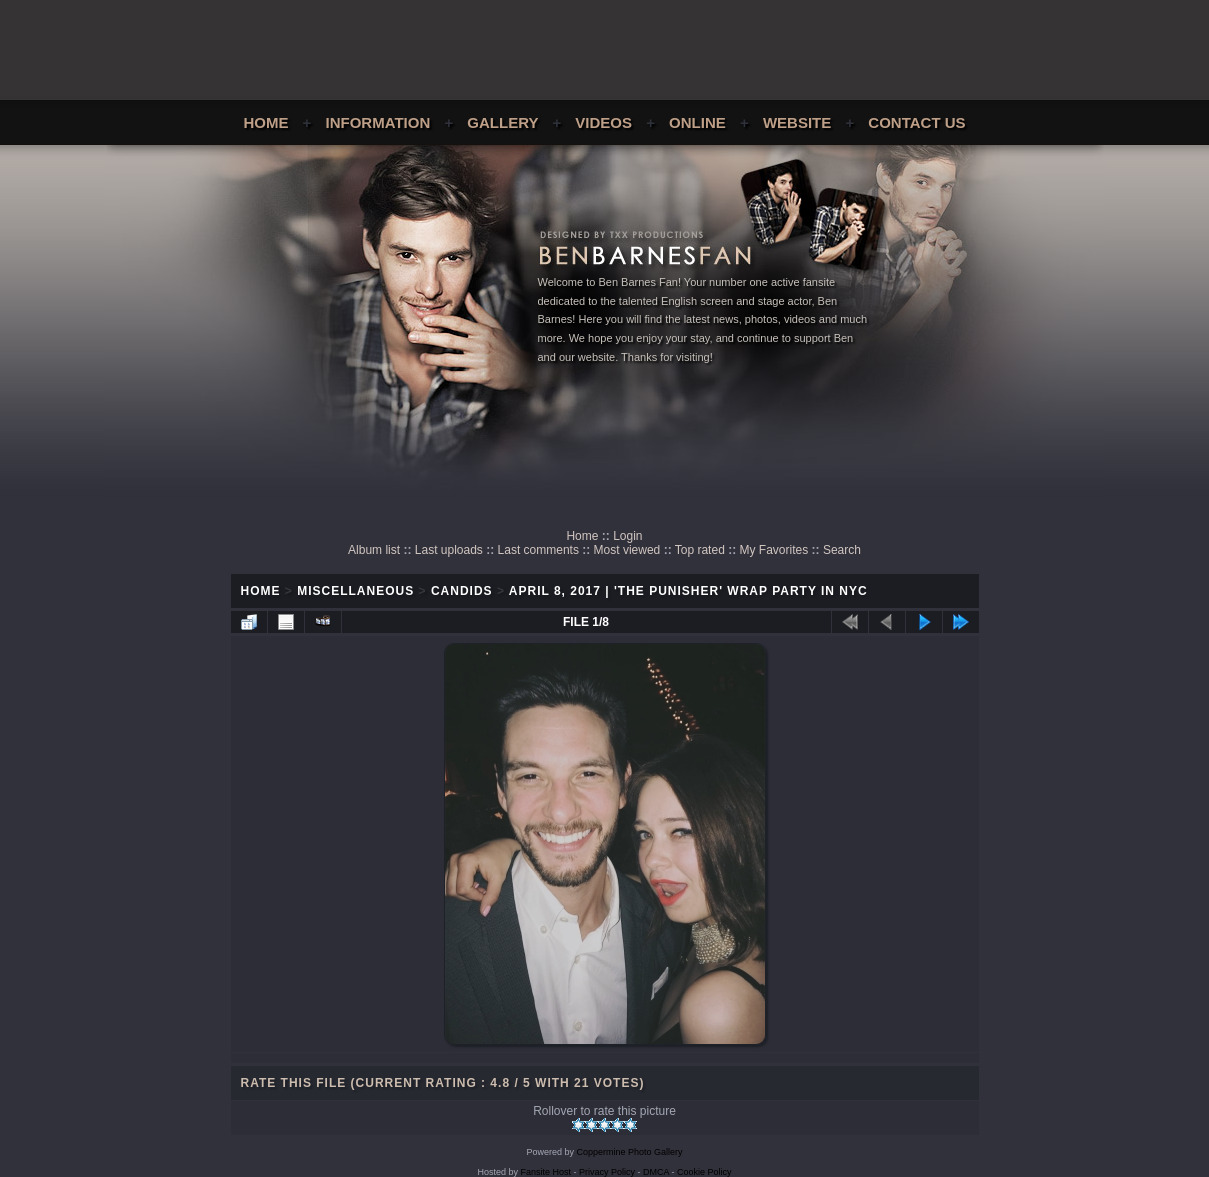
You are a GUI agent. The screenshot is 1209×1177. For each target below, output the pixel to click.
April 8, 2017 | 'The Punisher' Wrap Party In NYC (688, 591)
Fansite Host (545, 1172)
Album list (374, 550)
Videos (603, 122)
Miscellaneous (355, 591)
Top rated (700, 550)
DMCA (656, 1172)
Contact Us (916, 122)
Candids (462, 591)
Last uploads (449, 550)
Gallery (502, 122)
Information (378, 122)
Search (842, 550)
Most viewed (627, 550)
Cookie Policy (704, 1172)
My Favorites (774, 550)
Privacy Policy (607, 1172)
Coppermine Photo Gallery (629, 1152)
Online (697, 122)
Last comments (538, 550)
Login (627, 536)
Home (265, 122)
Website (797, 122)
